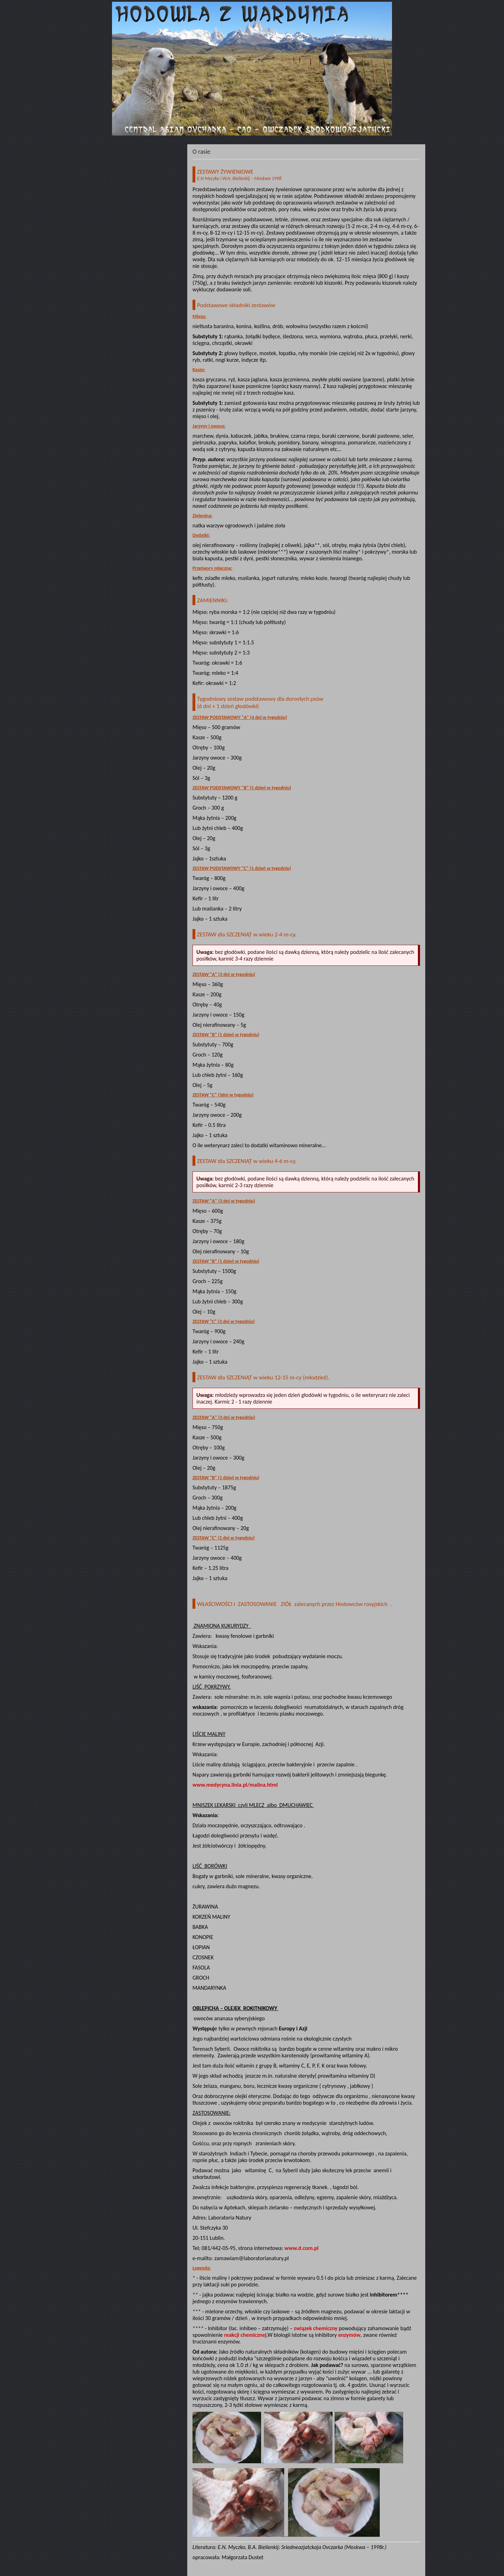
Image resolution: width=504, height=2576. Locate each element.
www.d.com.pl (301, 2248)
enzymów (349, 2335)
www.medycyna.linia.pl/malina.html (235, 1784)
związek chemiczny (315, 2328)
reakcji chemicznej (245, 2335)
